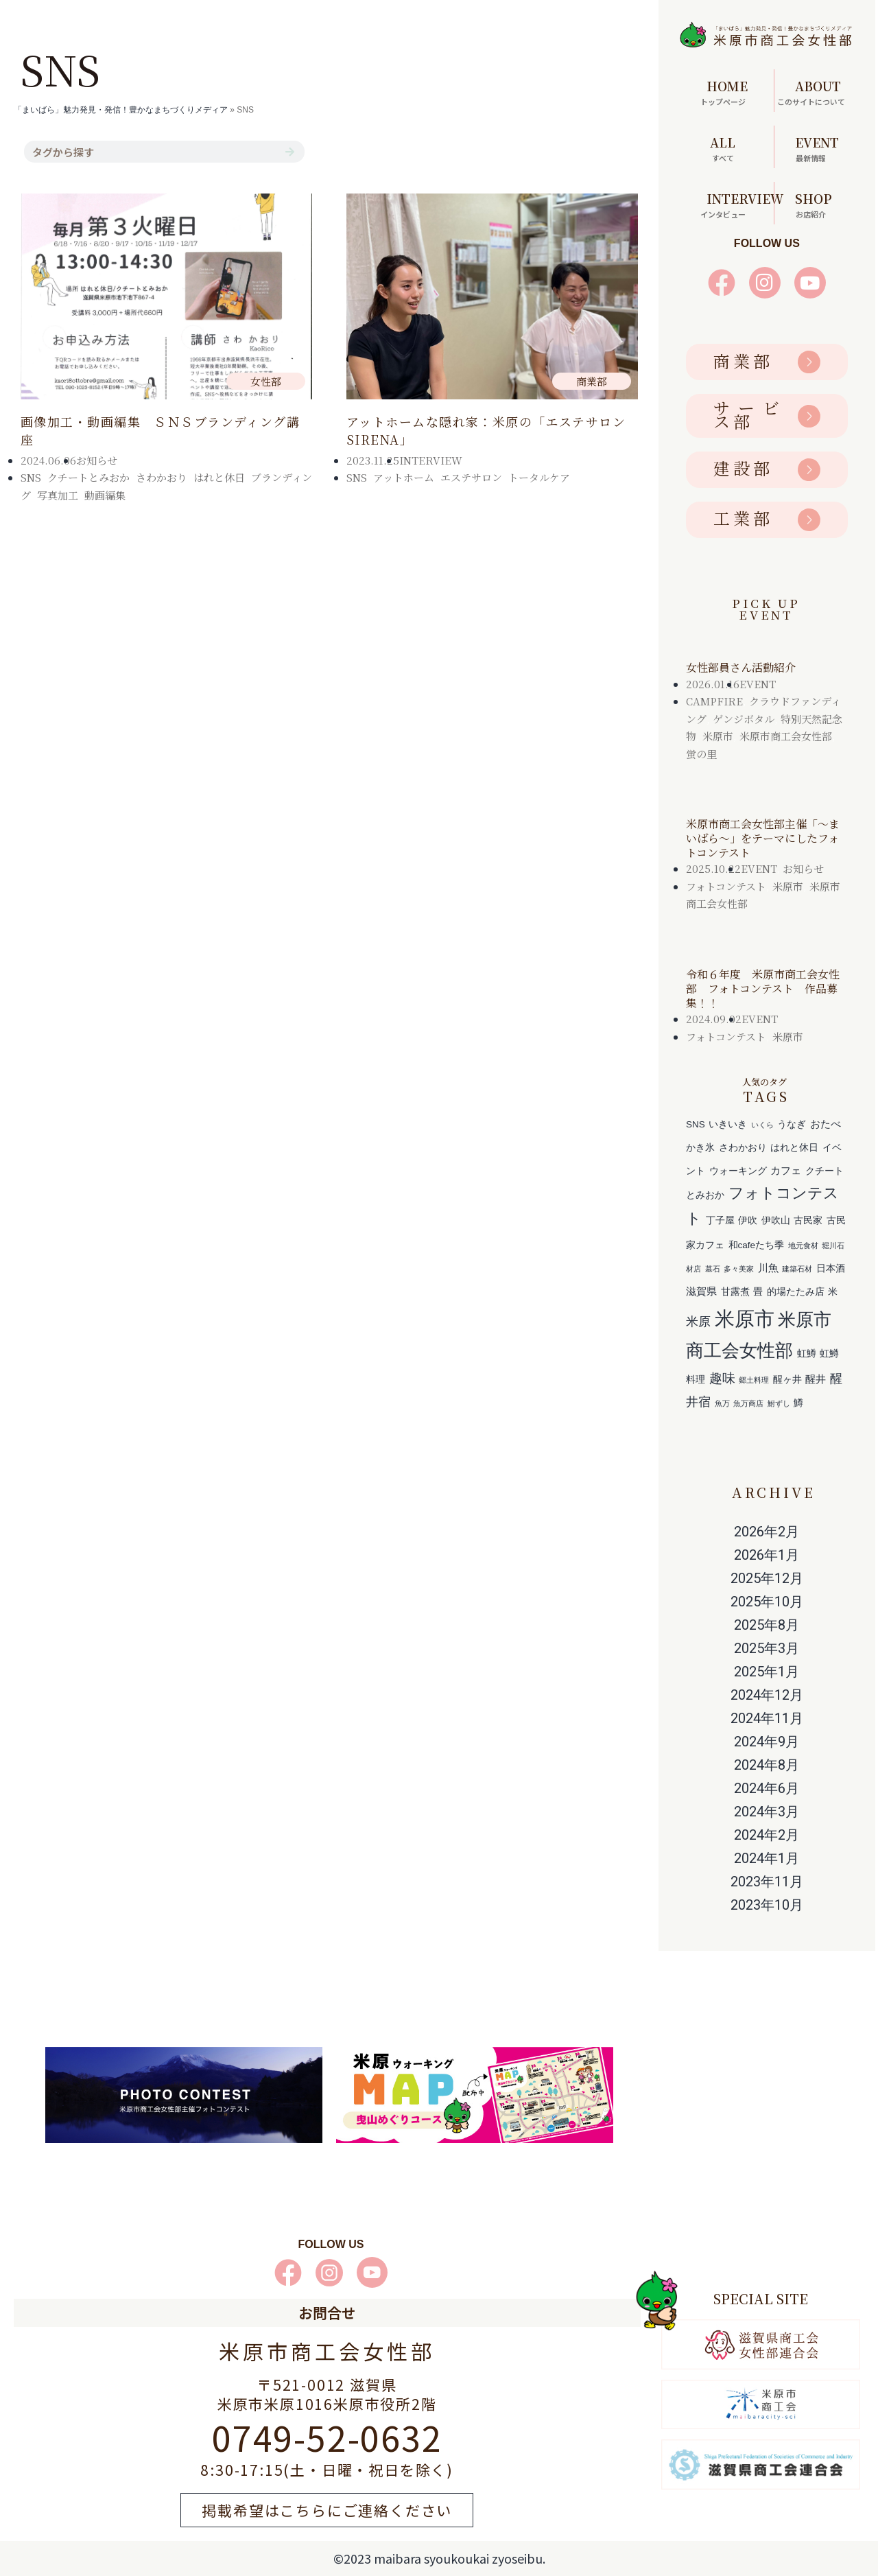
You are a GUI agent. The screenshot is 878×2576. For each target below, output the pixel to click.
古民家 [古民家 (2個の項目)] (808, 1220)
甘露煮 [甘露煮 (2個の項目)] (735, 1292)
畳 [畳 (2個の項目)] (758, 1292)
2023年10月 (767, 1905)
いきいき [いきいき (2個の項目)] (728, 1124)
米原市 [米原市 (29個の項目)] (744, 1318)
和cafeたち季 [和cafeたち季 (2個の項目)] (756, 1245)
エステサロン (471, 477)
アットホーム (403, 477)
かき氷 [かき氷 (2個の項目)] (700, 1148)
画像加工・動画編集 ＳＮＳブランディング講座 (160, 429)
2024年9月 (766, 1741)
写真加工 (57, 495)
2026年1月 (766, 1555)
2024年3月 (766, 1811)
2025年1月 (766, 1671)
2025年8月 (766, 1625)
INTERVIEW (430, 460)
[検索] (289, 151)
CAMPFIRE (714, 701)
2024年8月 (766, 1765)
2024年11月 (767, 1718)
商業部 (742, 361)
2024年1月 (766, 1858)
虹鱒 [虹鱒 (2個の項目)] (806, 1353)
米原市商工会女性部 (785, 736)
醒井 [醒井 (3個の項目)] (815, 1379)
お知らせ (96, 460)
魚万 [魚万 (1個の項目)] (722, 1403)
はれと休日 (219, 477)
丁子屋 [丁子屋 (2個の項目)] (720, 1220)
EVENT (757, 684)
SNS (31, 477)
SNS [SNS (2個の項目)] (695, 1124)
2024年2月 (766, 1835)
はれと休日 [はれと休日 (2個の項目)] (794, 1148)
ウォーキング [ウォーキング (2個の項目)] (738, 1171)
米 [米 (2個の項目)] (833, 1292)
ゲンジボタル (743, 719)
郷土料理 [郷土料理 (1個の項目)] (754, 1380)
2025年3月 (766, 1648)
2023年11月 (767, 1881)
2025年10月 (767, 1601)
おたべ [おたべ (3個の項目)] (825, 1123)
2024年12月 (767, 1695)
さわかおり (161, 477)
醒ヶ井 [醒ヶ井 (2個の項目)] (787, 1379)
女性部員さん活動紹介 (741, 667)
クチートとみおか (88, 477)
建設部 (742, 468)
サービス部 (748, 413)
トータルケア (539, 477)
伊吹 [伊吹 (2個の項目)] (747, 1220)
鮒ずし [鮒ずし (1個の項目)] (779, 1403)
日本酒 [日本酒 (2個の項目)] (830, 1268)
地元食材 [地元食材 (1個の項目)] (803, 1245)
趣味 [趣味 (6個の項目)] (722, 1377)
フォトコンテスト (726, 886)
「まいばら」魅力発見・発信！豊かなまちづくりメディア (121, 110)
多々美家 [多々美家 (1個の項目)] (739, 1269)
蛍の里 (701, 754)
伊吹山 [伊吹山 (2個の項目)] (775, 1220)
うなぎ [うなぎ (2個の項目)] (791, 1124)
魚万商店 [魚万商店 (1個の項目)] (748, 1403)
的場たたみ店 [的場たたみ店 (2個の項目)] (795, 1292)
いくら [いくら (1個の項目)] (762, 1125)
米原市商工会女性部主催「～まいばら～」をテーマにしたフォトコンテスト (763, 838)
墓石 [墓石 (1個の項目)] (712, 1269)
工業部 (742, 518)
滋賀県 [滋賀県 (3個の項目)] (701, 1291)
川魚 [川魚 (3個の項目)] (768, 1268)
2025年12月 (767, 1578)
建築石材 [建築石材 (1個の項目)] (797, 1269)
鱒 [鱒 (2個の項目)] (798, 1403)
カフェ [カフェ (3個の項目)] (785, 1170)
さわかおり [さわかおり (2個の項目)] (743, 1148)
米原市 (717, 736)
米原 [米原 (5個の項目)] (698, 1321)
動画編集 (105, 495)
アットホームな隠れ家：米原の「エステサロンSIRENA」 (486, 429)
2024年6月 (766, 1788)
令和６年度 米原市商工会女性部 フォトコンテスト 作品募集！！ (763, 988)
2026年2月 (766, 1531)
